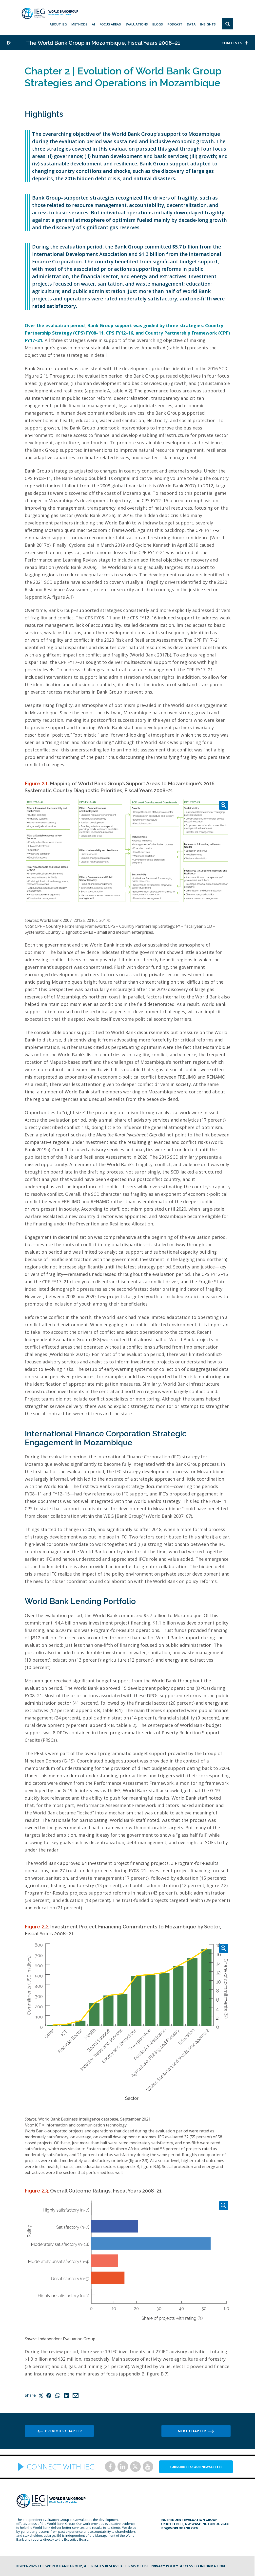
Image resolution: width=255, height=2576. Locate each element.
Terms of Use (136, 2566)
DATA (191, 24)
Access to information (202, 2566)
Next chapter (192, 2430)
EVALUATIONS (136, 24)
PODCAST (174, 24)
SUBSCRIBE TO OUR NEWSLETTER (196, 2466)
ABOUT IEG (58, 24)
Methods (79, 24)
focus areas (110, 24)
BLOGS (157, 24)
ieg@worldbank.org (179, 2528)
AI (93, 24)
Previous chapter (63, 2430)
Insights (208, 24)
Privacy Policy (164, 2566)
